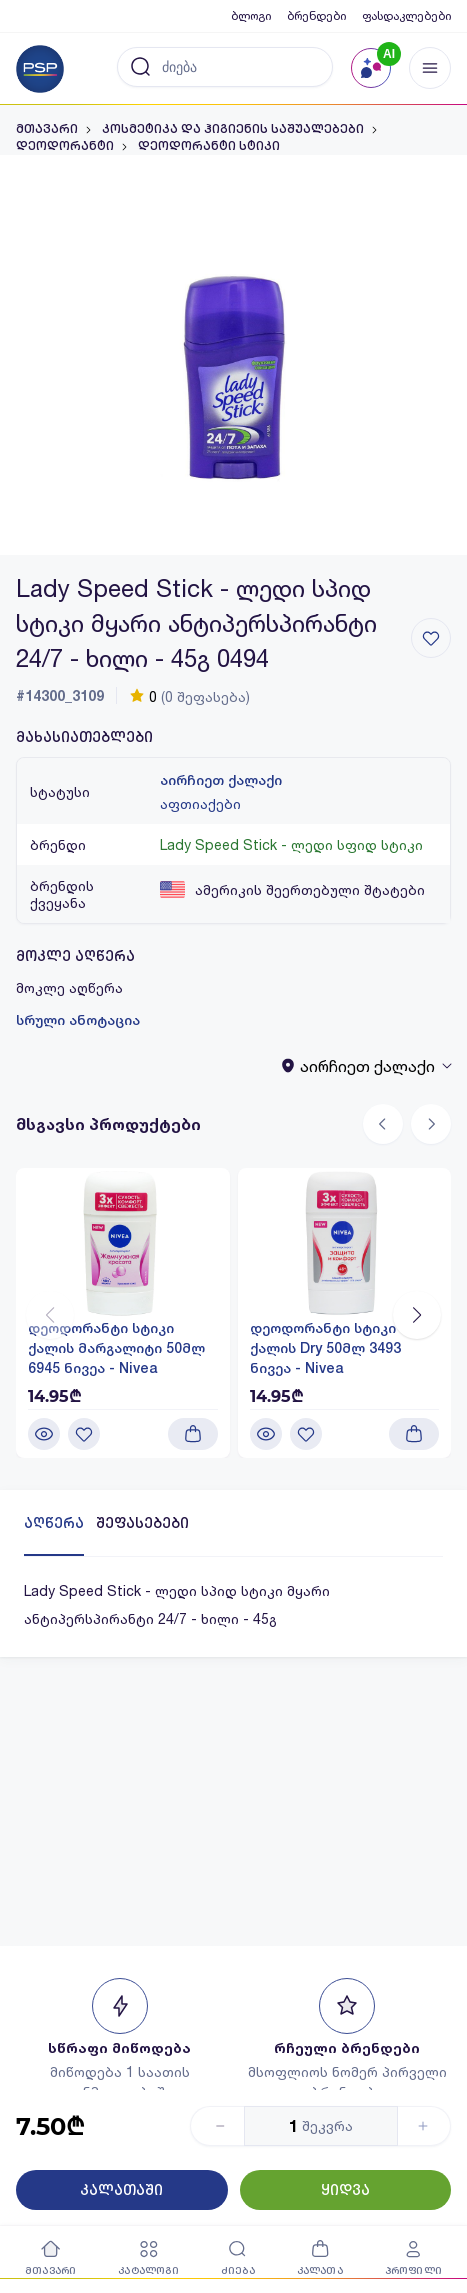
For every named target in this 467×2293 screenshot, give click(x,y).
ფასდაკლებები (406, 15)
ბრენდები (316, 15)
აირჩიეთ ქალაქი (221, 780)
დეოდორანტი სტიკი (209, 146)
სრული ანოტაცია (78, 1020)
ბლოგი (251, 15)
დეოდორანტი (65, 146)
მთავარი (47, 129)
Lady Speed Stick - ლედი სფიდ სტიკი (291, 844)
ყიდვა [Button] (345, 2190)
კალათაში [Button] (121, 2190)
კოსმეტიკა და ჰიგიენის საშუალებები (233, 129)
